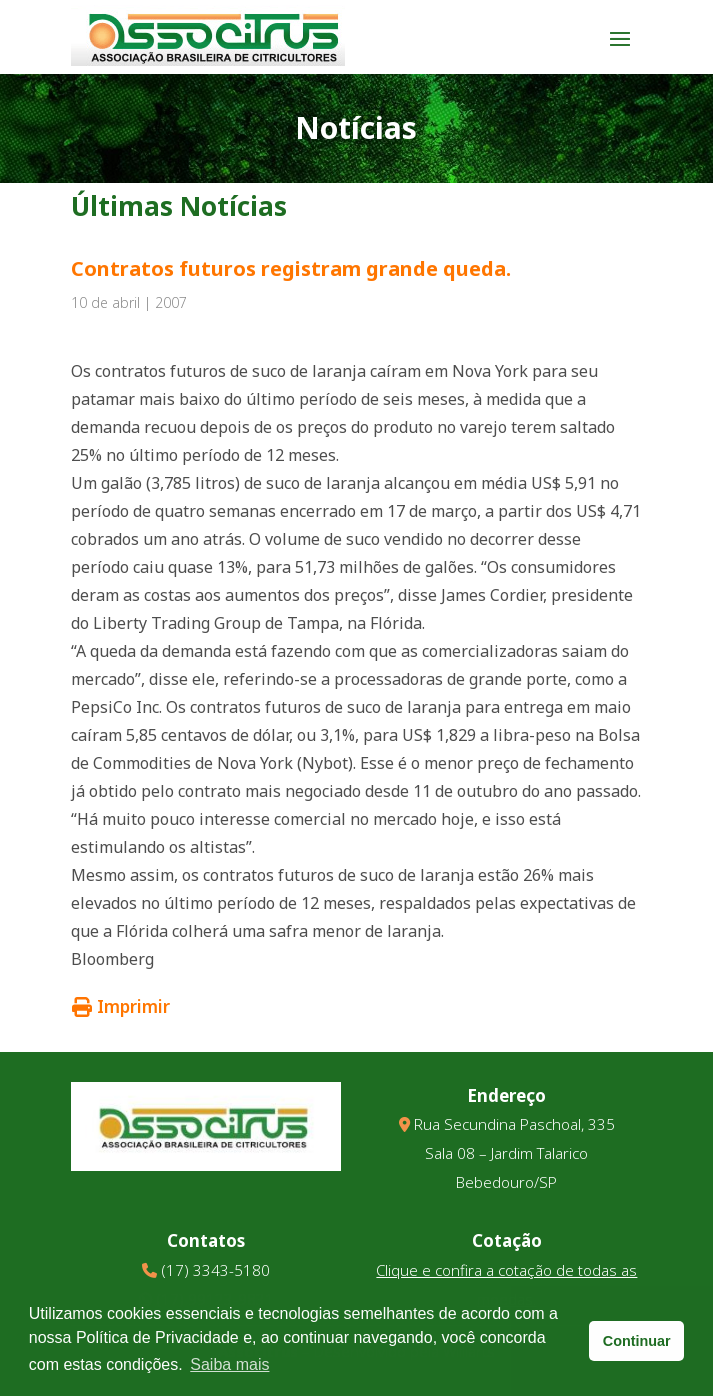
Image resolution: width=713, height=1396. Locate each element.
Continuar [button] (637, 1341)
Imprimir (121, 1006)
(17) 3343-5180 (215, 1270)
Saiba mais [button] (229, 1364)
